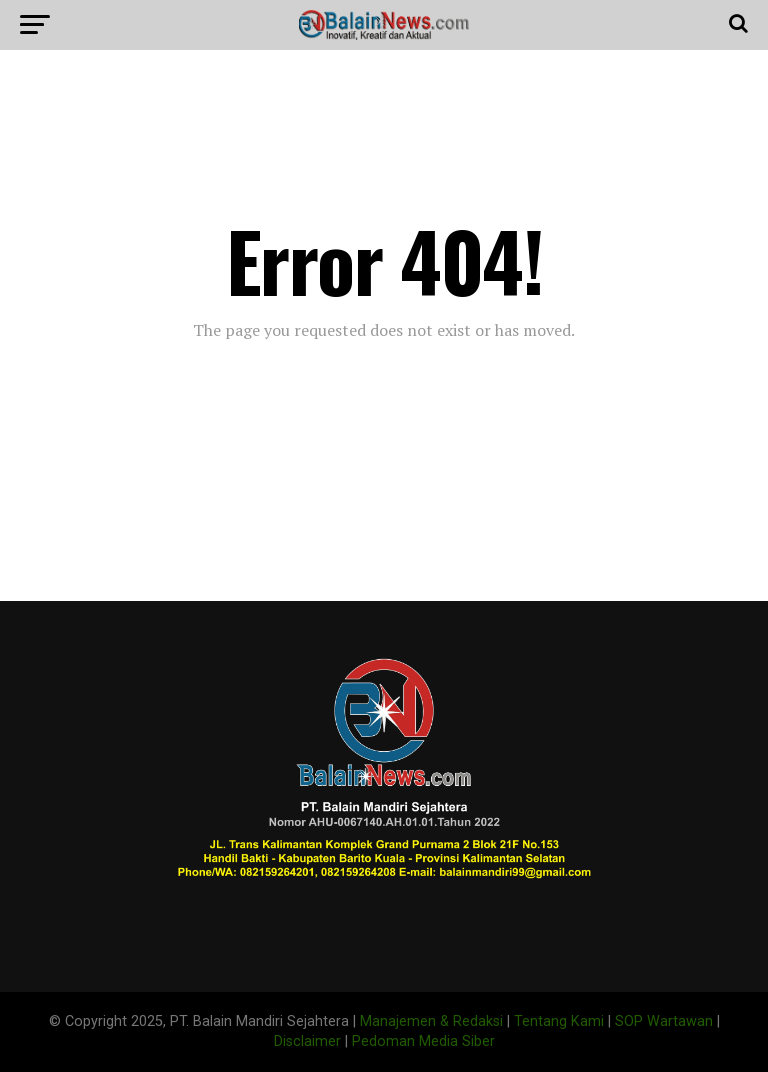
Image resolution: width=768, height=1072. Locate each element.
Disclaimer (307, 1041)
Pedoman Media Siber (423, 1041)
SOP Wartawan (664, 1021)
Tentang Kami (559, 1021)
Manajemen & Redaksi (431, 1021)
